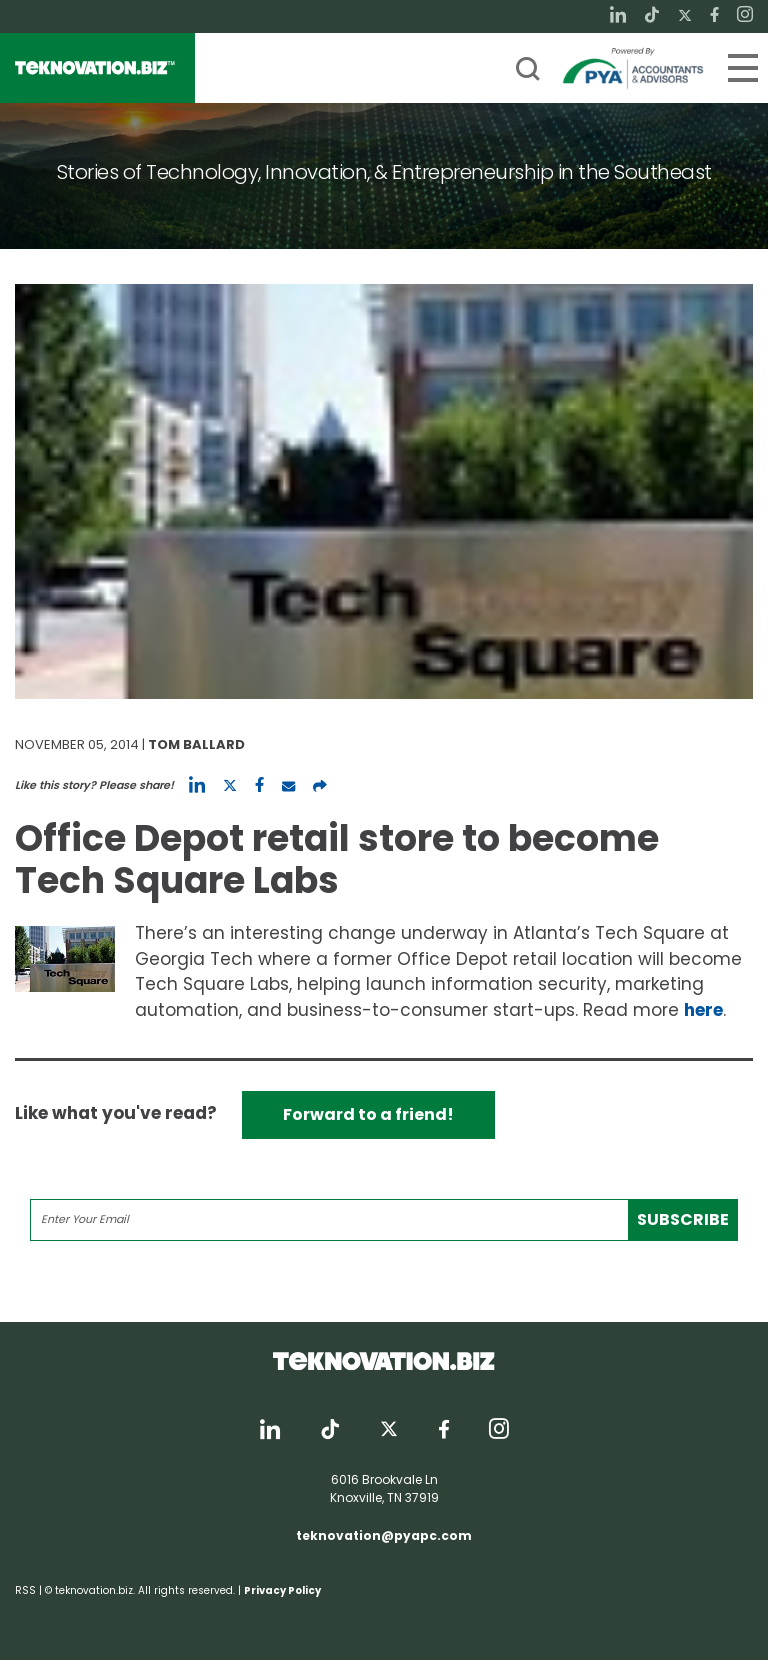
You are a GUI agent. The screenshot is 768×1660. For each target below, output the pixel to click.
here (703, 1010)
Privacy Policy (282, 1590)
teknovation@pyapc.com (384, 1535)
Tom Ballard (196, 744)
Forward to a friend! (368, 1114)
